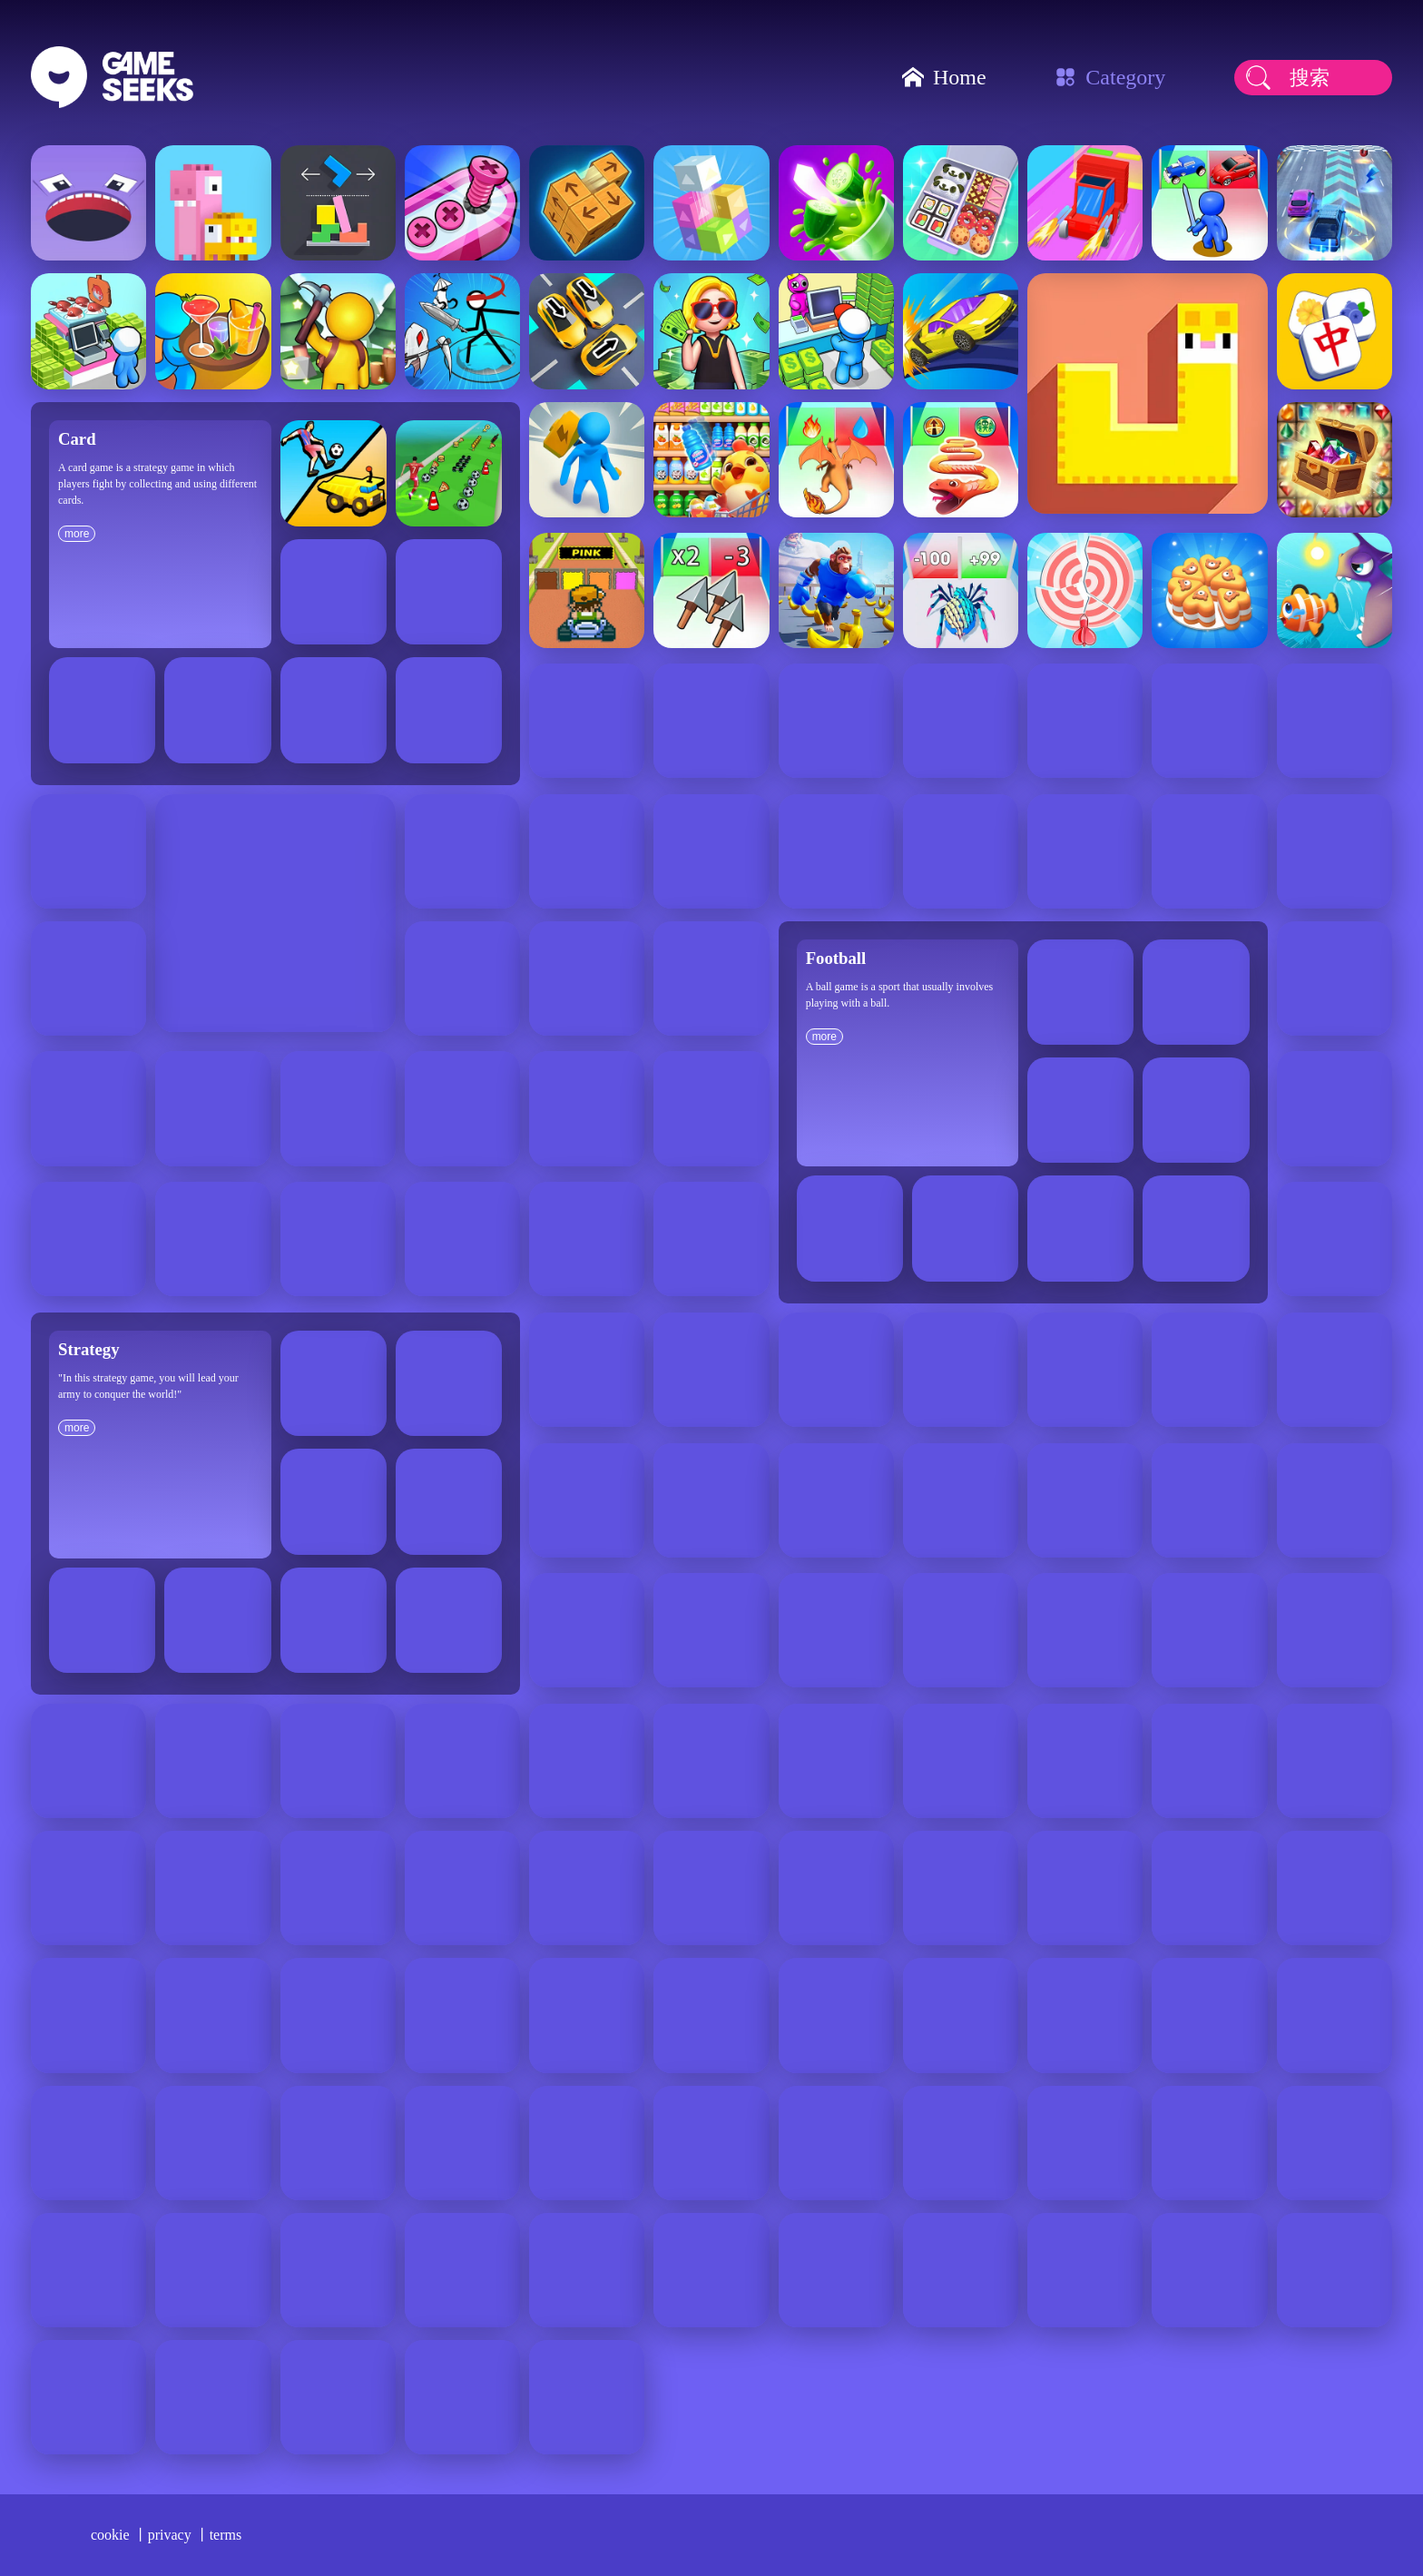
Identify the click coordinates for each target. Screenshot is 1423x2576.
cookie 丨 (119, 2534)
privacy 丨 (179, 2534)
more (76, 533)
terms (226, 2534)
